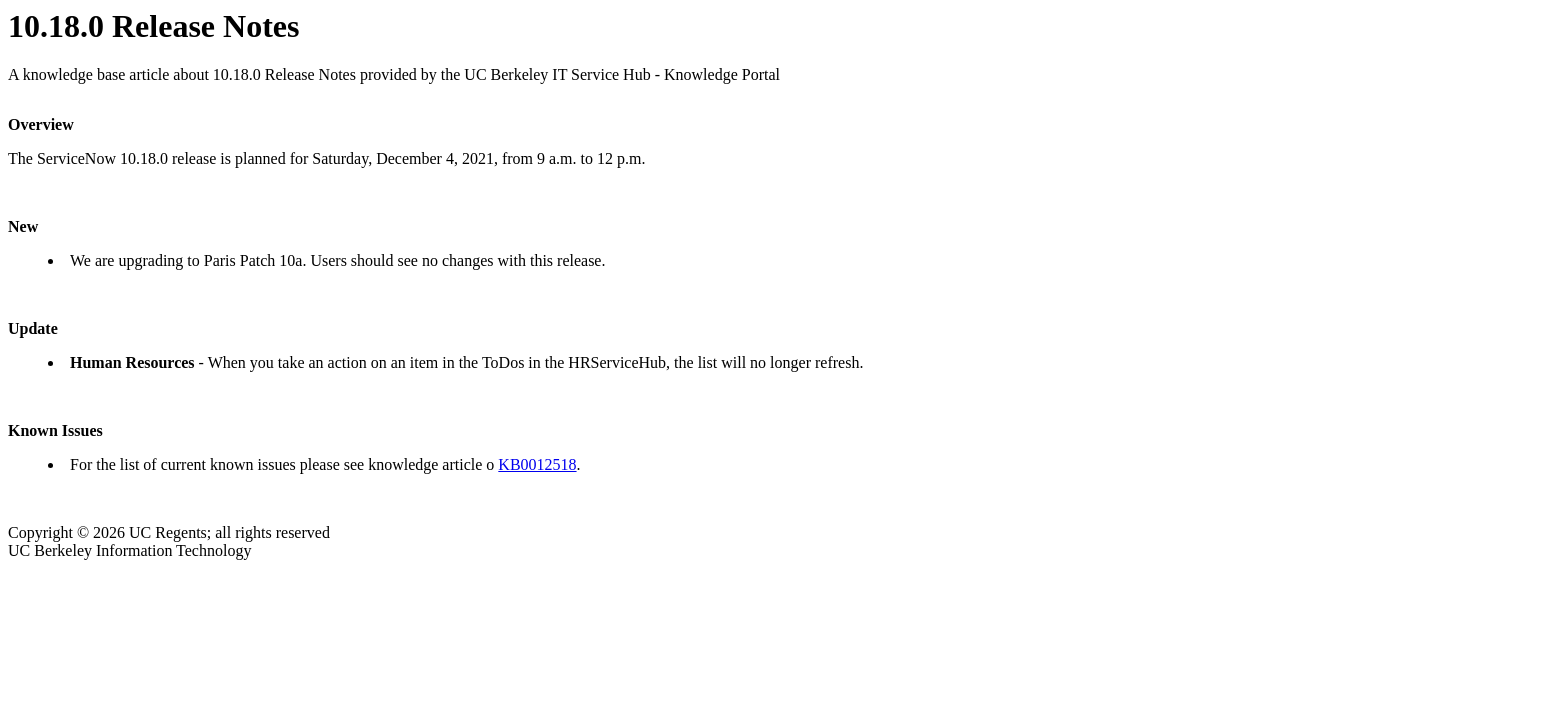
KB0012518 (537, 464)
